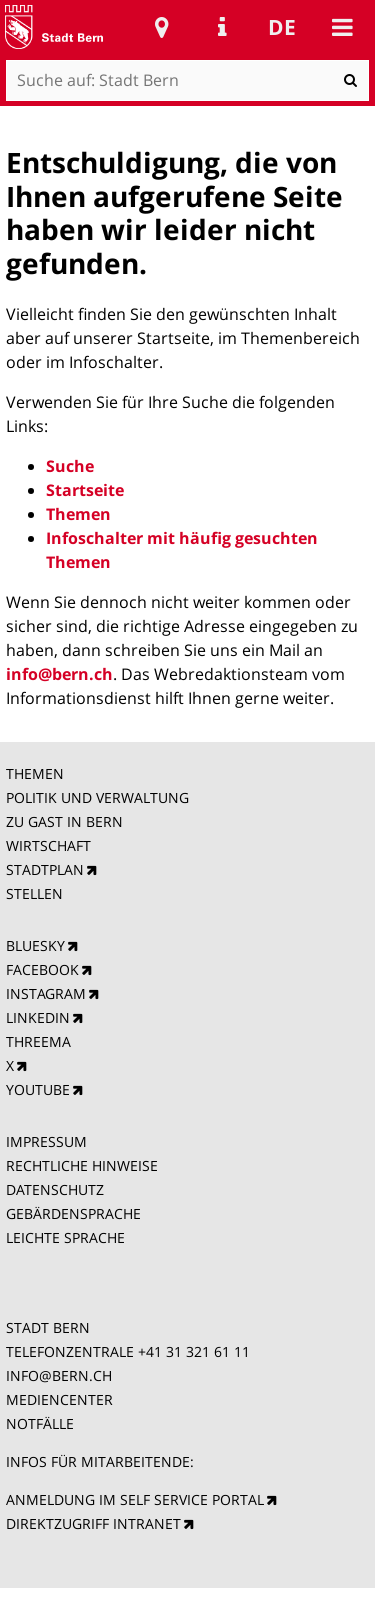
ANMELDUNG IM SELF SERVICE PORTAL (135, 1499)
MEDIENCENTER (59, 1399)
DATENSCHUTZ (55, 1189)
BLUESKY (35, 945)
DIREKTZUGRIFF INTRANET (93, 1523)
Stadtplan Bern (162, 27)
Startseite (85, 490)
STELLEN (34, 893)
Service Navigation (222, 27)
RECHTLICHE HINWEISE (82, 1165)
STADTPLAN (45, 869)
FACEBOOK (42, 969)
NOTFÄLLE (40, 1423)
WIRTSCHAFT (48, 845)
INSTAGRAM (46, 993)
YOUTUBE (38, 1089)
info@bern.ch (59, 674)
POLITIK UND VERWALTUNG (97, 797)
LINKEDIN (38, 1017)
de (282, 27)
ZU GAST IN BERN (64, 821)
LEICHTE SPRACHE (65, 1237)
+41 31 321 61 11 (194, 1351)
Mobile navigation (342, 27)
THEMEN (35, 773)
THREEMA (38, 1041)
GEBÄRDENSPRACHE (73, 1213)
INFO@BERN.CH (59, 1375)
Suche (70, 466)
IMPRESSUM (46, 1141)
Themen (78, 514)
